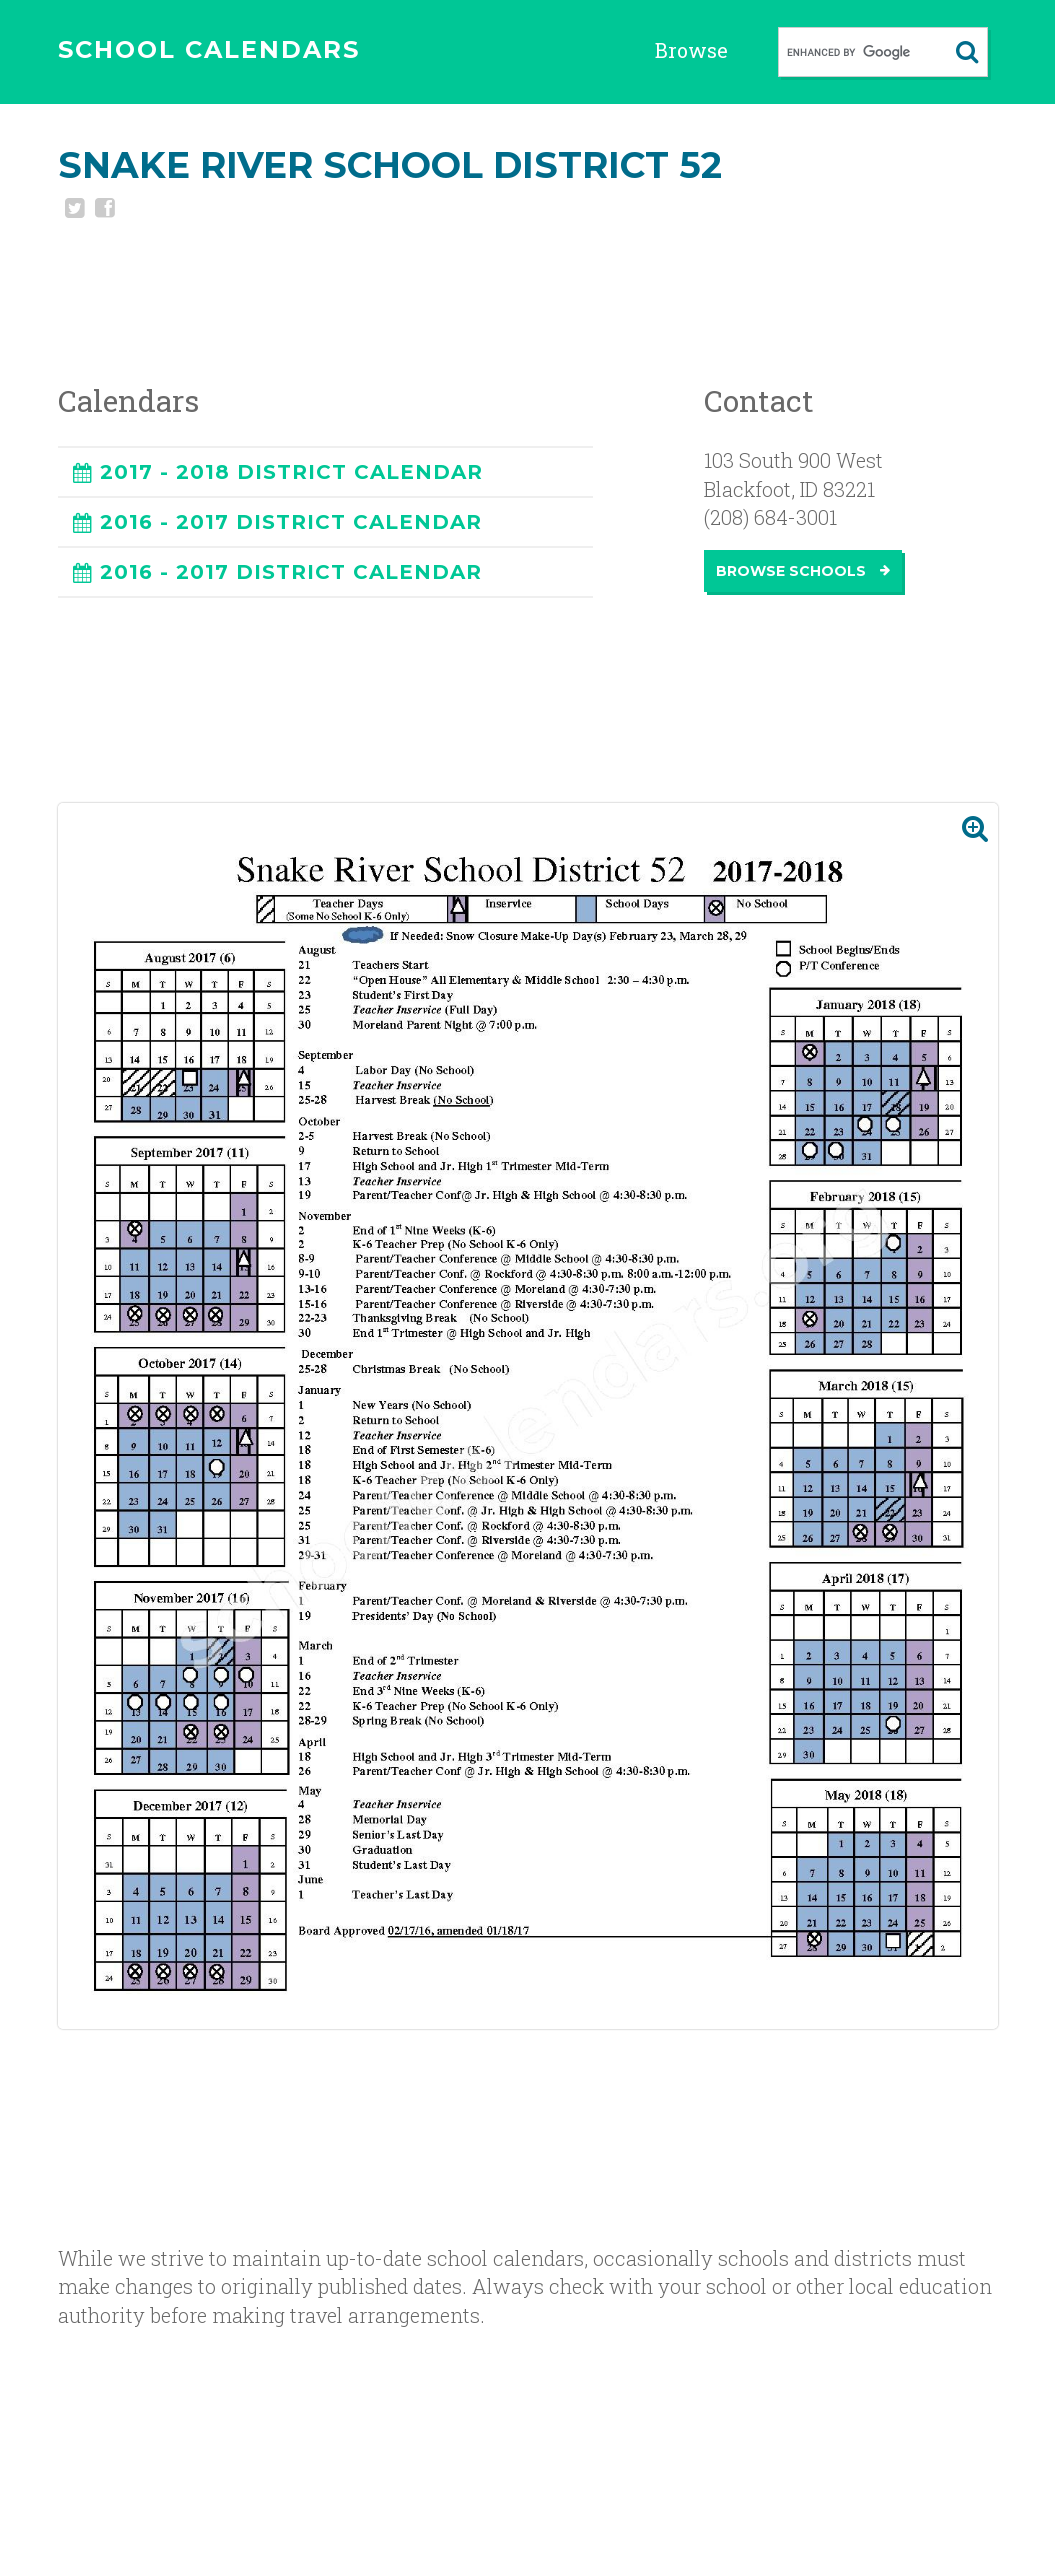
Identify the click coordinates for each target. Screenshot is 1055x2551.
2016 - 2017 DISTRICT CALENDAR (291, 522)
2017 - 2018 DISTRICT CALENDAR (291, 472)
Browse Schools (803, 571)
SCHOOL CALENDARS (209, 49)
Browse (691, 50)
